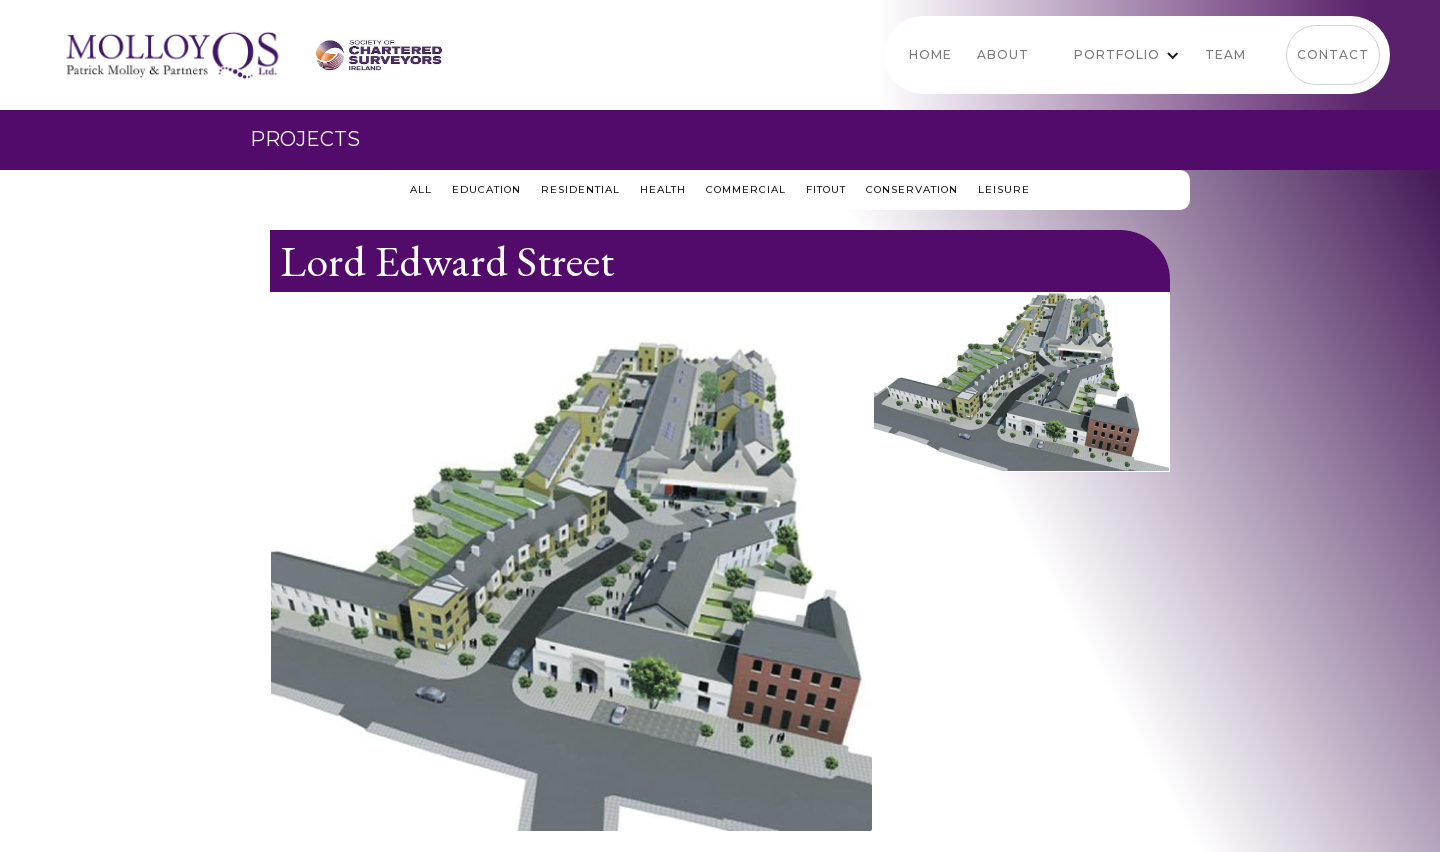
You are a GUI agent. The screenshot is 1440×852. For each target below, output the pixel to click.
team (1225, 54)
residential (580, 189)
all (421, 189)
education (486, 189)
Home (930, 54)
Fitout (826, 189)
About (1003, 54)
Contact (1333, 54)
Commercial (746, 189)
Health (663, 189)
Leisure (1004, 189)
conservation (912, 189)
